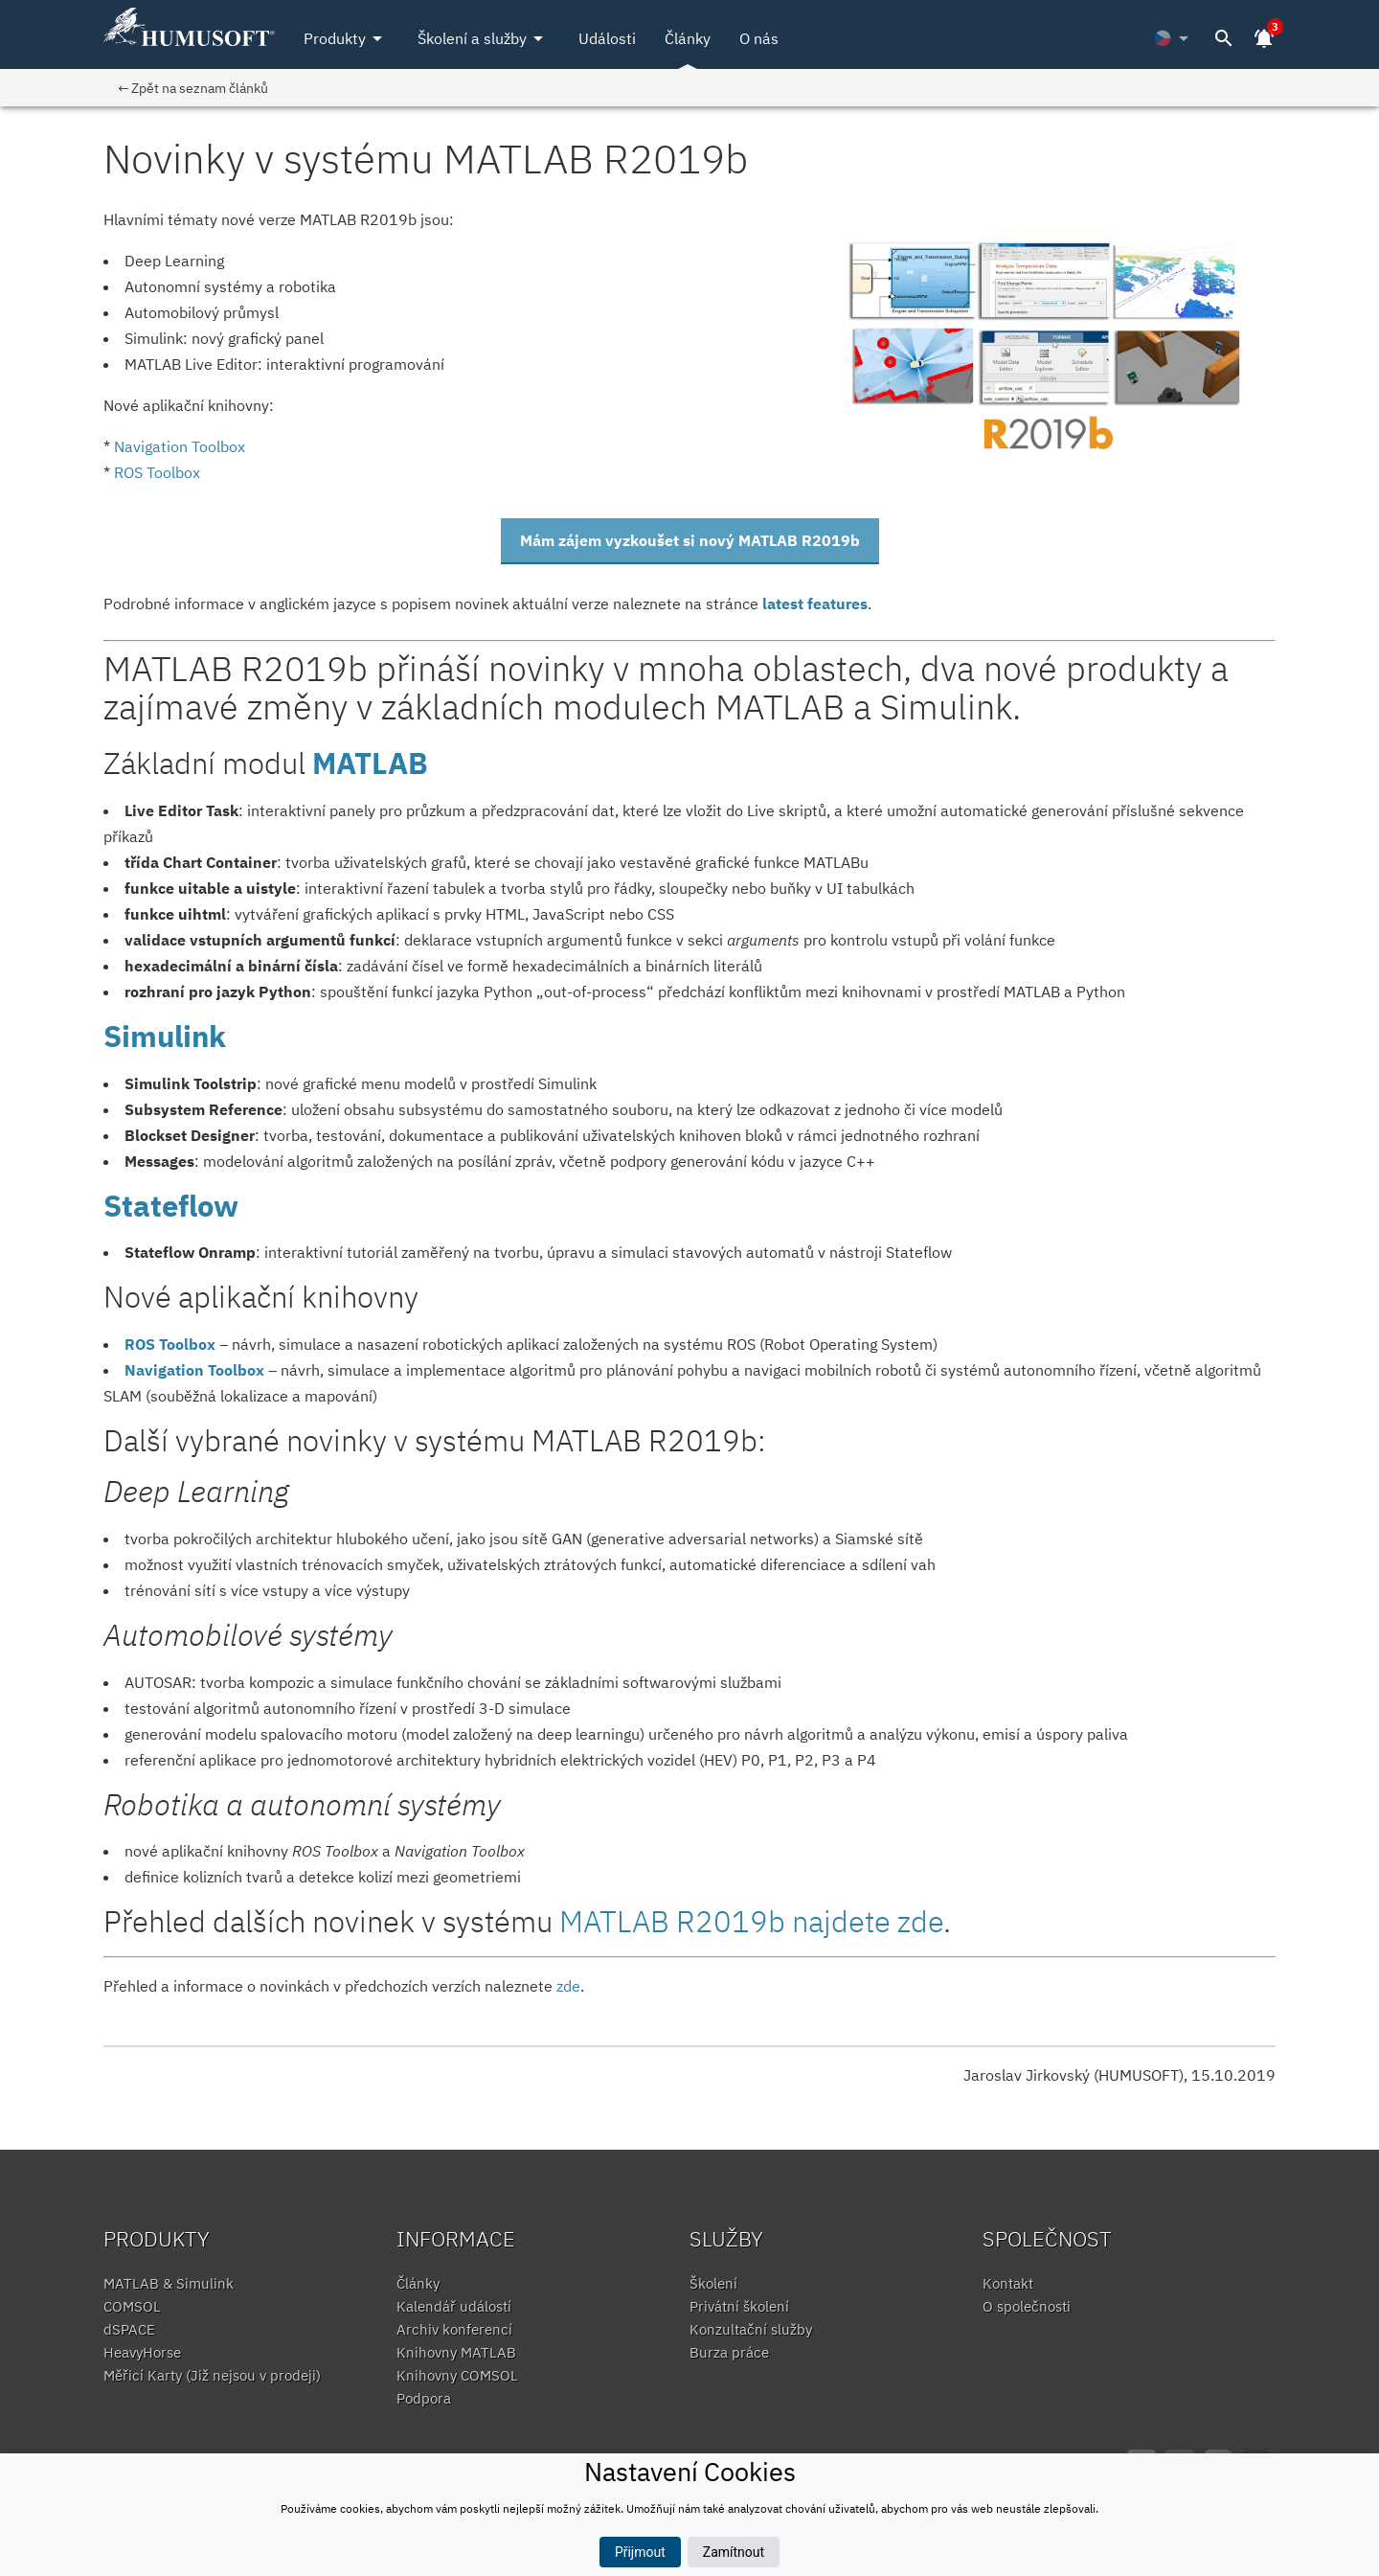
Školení (713, 2283)
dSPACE (129, 2329)
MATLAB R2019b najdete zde (751, 1921)
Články (688, 38)
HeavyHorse (142, 2352)
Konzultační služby (751, 2329)
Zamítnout (733, 2552)
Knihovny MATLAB (456, 2352)
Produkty (346, 38)
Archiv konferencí (454, 2329)
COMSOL (132, 2306)
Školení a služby (484, 38)
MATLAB (370, 763)
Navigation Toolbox (194, 1369)
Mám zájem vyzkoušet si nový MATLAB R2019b (690, 540)
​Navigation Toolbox (179, 446)
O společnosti (1027, 2306)
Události (607, 38)
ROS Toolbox (169, 1344)
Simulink (164, 1036)
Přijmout (640, 2552)
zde (568, 1985)
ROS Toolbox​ (157, 472)
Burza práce (729, 2352)
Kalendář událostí (453, 2306)
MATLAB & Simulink (168, 2283)
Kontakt (1008, 2283)
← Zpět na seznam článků (193, 88)
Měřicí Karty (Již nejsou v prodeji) (212, 2375)
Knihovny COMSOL (457, 2375)
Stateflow (170, 1205)
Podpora (423, 2398)
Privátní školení (739, 2306)
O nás (759, 38)
